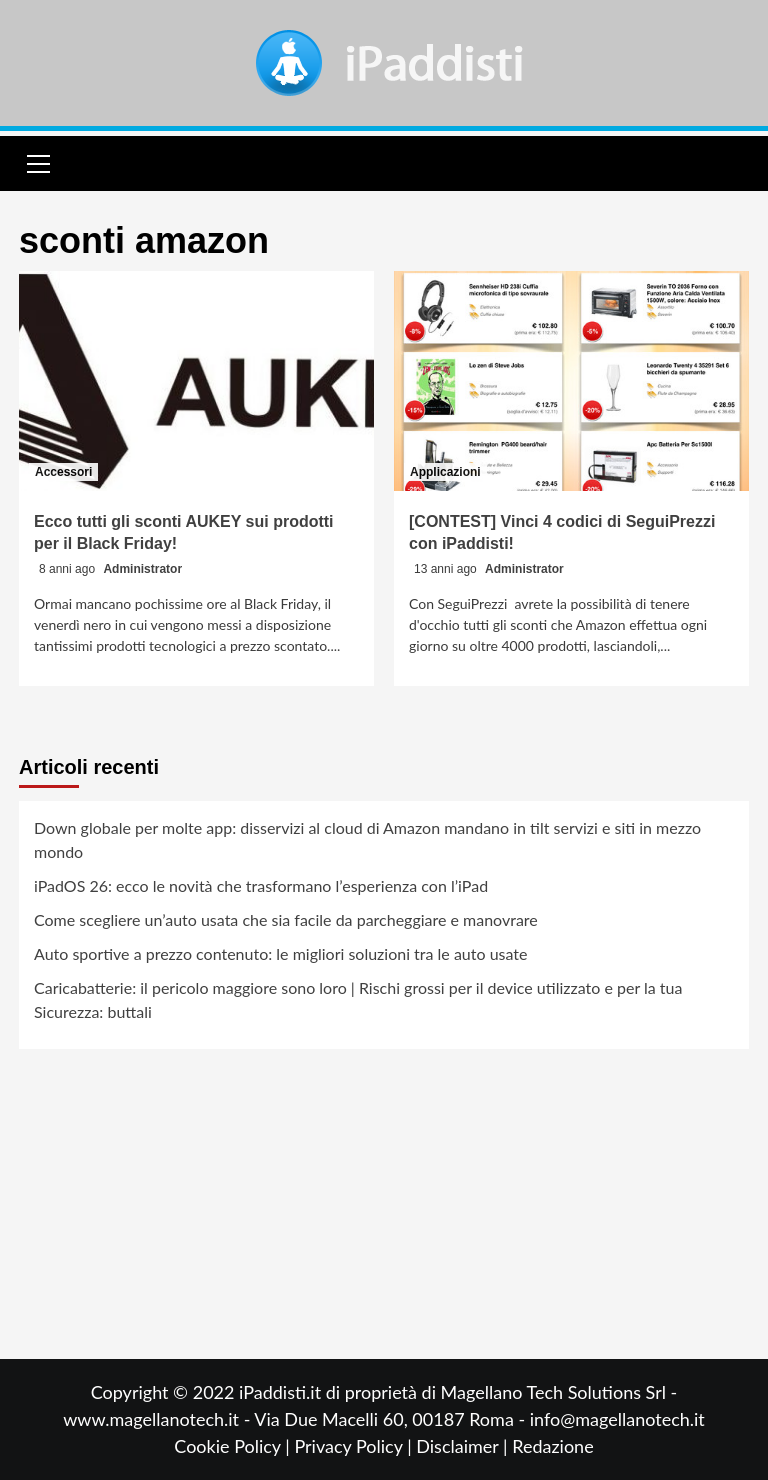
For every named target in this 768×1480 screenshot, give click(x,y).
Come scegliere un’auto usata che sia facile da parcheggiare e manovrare (286, 919)
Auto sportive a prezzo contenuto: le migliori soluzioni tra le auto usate (280, 953)
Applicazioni (445, 472)
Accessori (63, 472)
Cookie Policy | (234, 1446)
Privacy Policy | (355, 1446)
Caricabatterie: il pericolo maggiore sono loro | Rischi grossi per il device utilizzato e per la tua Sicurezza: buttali (358, 999)
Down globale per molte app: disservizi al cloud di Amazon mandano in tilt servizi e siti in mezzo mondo (367, 839)
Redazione (552, 1446)
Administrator (142, 569)
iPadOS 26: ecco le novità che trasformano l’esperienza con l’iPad (261, 885)
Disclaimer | (464, 1446)
